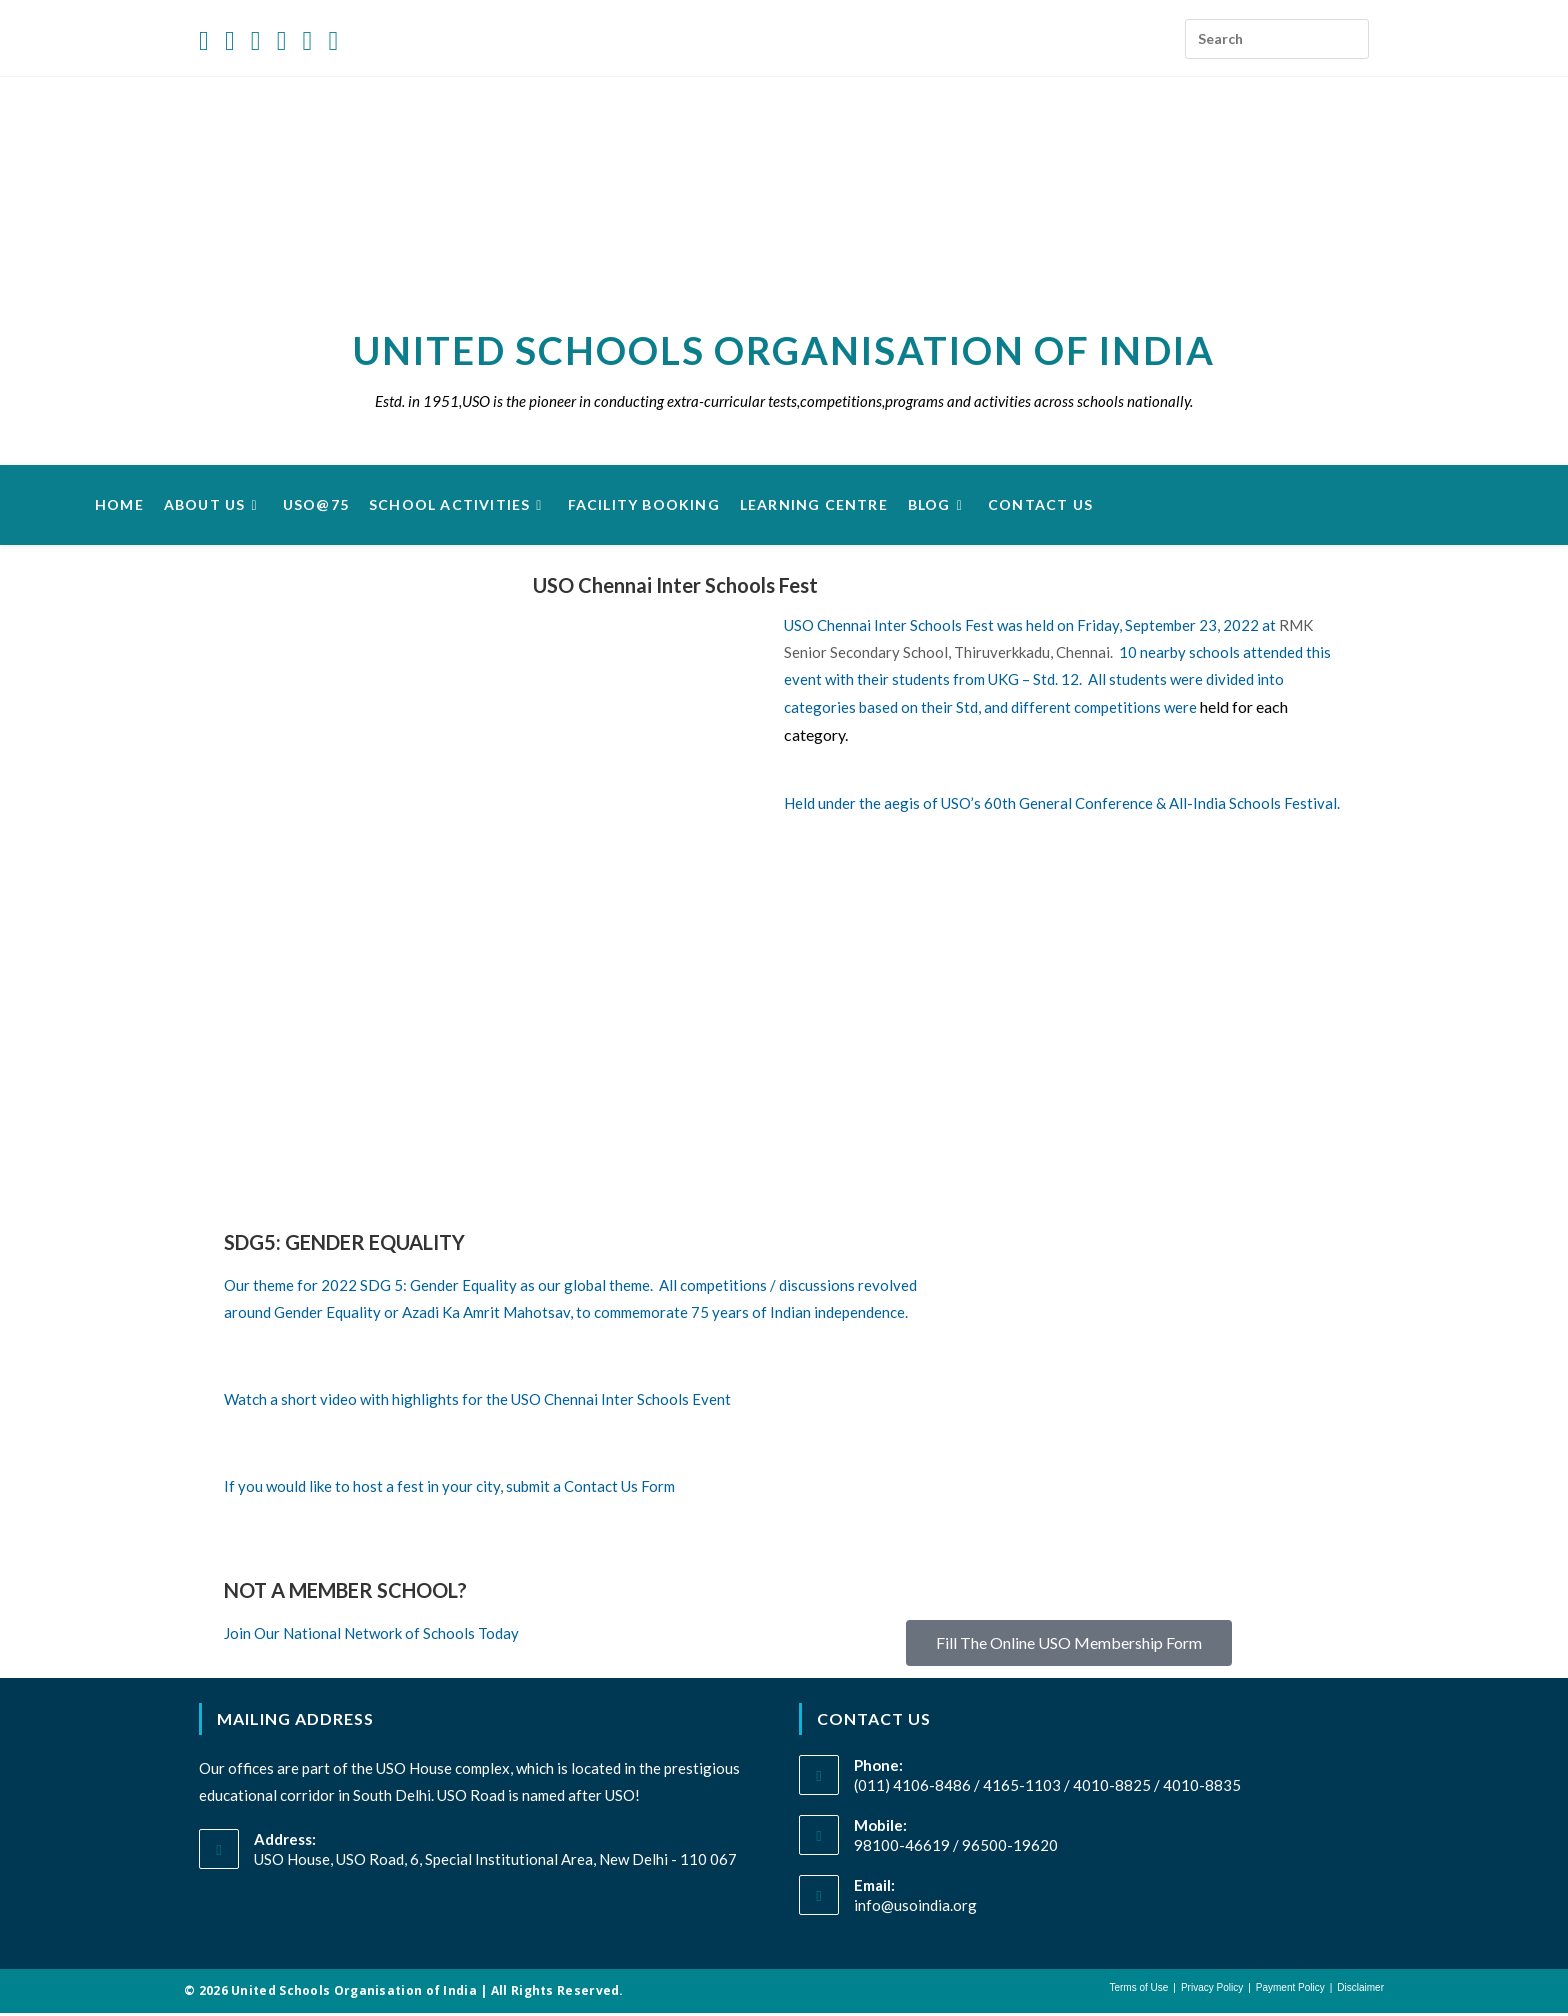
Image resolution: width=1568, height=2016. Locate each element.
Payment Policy (1290, 1990)
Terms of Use (1138, 1990)
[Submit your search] (1349, 32)
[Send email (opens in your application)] (333, 41)
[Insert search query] (1277, 39)
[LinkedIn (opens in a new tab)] (282, 41)
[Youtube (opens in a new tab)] (308, 41)
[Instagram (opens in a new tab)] (256, 41)
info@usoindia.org (915, 1908)
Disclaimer (1360, 1990)
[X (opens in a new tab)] (208, 41)
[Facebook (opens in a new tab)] (230, 41)
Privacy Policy (1212, 1990)
